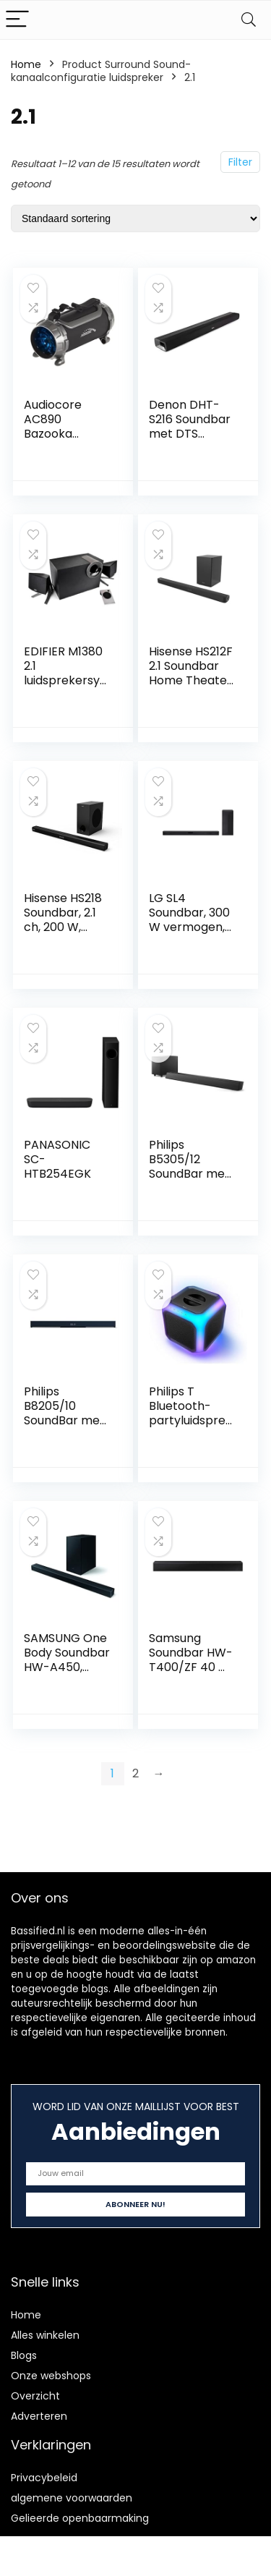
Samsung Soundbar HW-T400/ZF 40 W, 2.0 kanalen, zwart (191, 1667)
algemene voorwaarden (71, 2498)
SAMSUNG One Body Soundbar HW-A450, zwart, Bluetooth (67, 1667)
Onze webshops (51, 2375)
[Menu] (17, 20)
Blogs (24, 2355)
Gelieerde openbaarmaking (80, 2518)
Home (26, 64)
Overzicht (35, 2396)
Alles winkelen (45, 2335)
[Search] (248, 20)
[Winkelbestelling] (135, 218)
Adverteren (39, 2416)
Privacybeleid (44, 2477)
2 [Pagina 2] (135, 1773)
